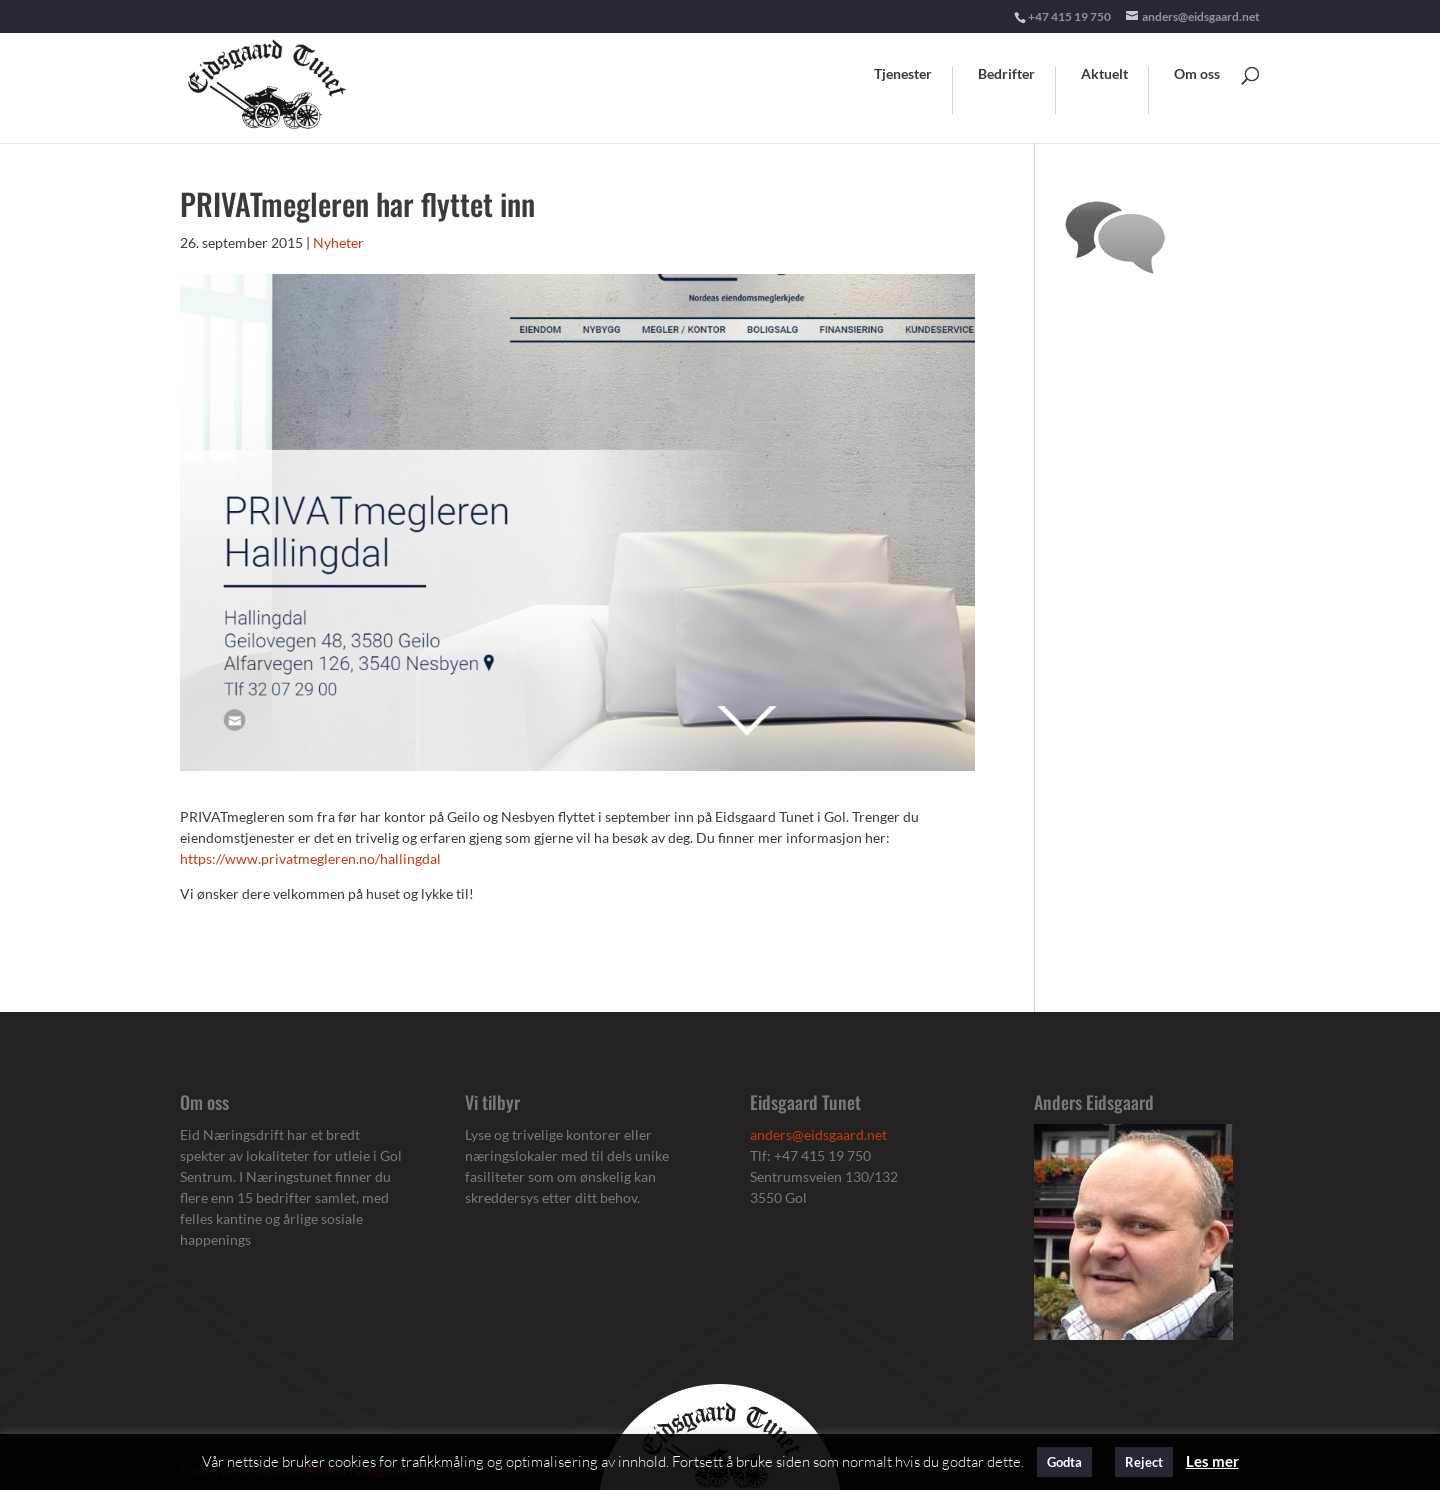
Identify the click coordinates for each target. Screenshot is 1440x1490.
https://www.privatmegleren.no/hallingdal (310, 858)
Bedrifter (1006, 74)
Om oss (1197, 74)
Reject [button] (1144, 1462)
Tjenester (903, 74)
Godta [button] (1064, 1462)
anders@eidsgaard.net (818, 1134)
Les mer (1212, 1461)
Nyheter (338, 242)
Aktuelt (1104, 74)
